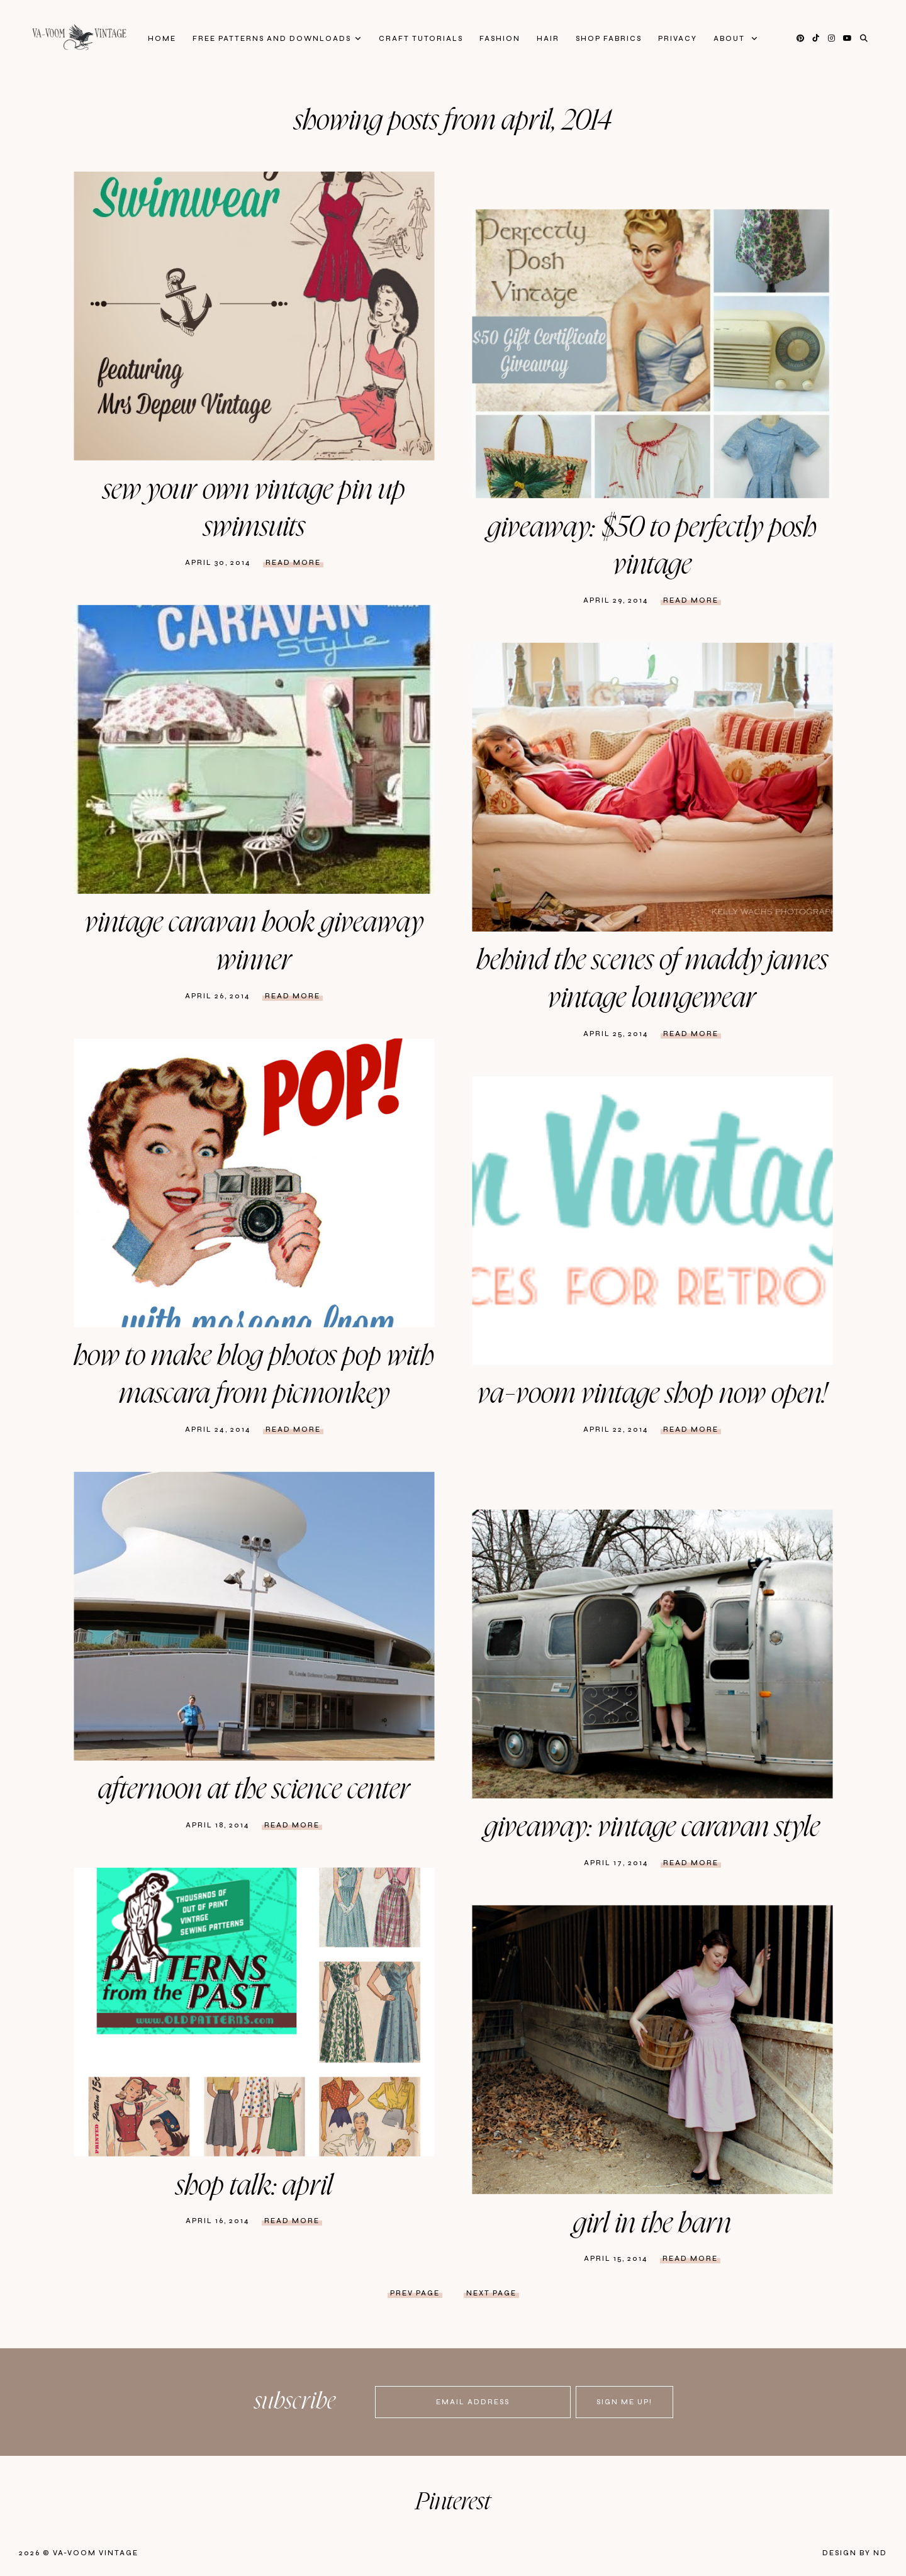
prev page (415, 2293)
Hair (548, 39)
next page (491, 2293)
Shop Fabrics (609, 39)
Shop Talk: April (254, 2186)
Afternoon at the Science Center (254, 1789)
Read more (293, 563)
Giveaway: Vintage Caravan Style (652, 1827)
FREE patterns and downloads (272, 39)
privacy (677, 39)
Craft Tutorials (421, 39)
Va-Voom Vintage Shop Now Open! (652, 1394)
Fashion (499, 39)
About (730, 39)
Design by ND (854, 2553)
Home (162, 39)
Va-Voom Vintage (95, 2553)
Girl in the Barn (652, 2223)
